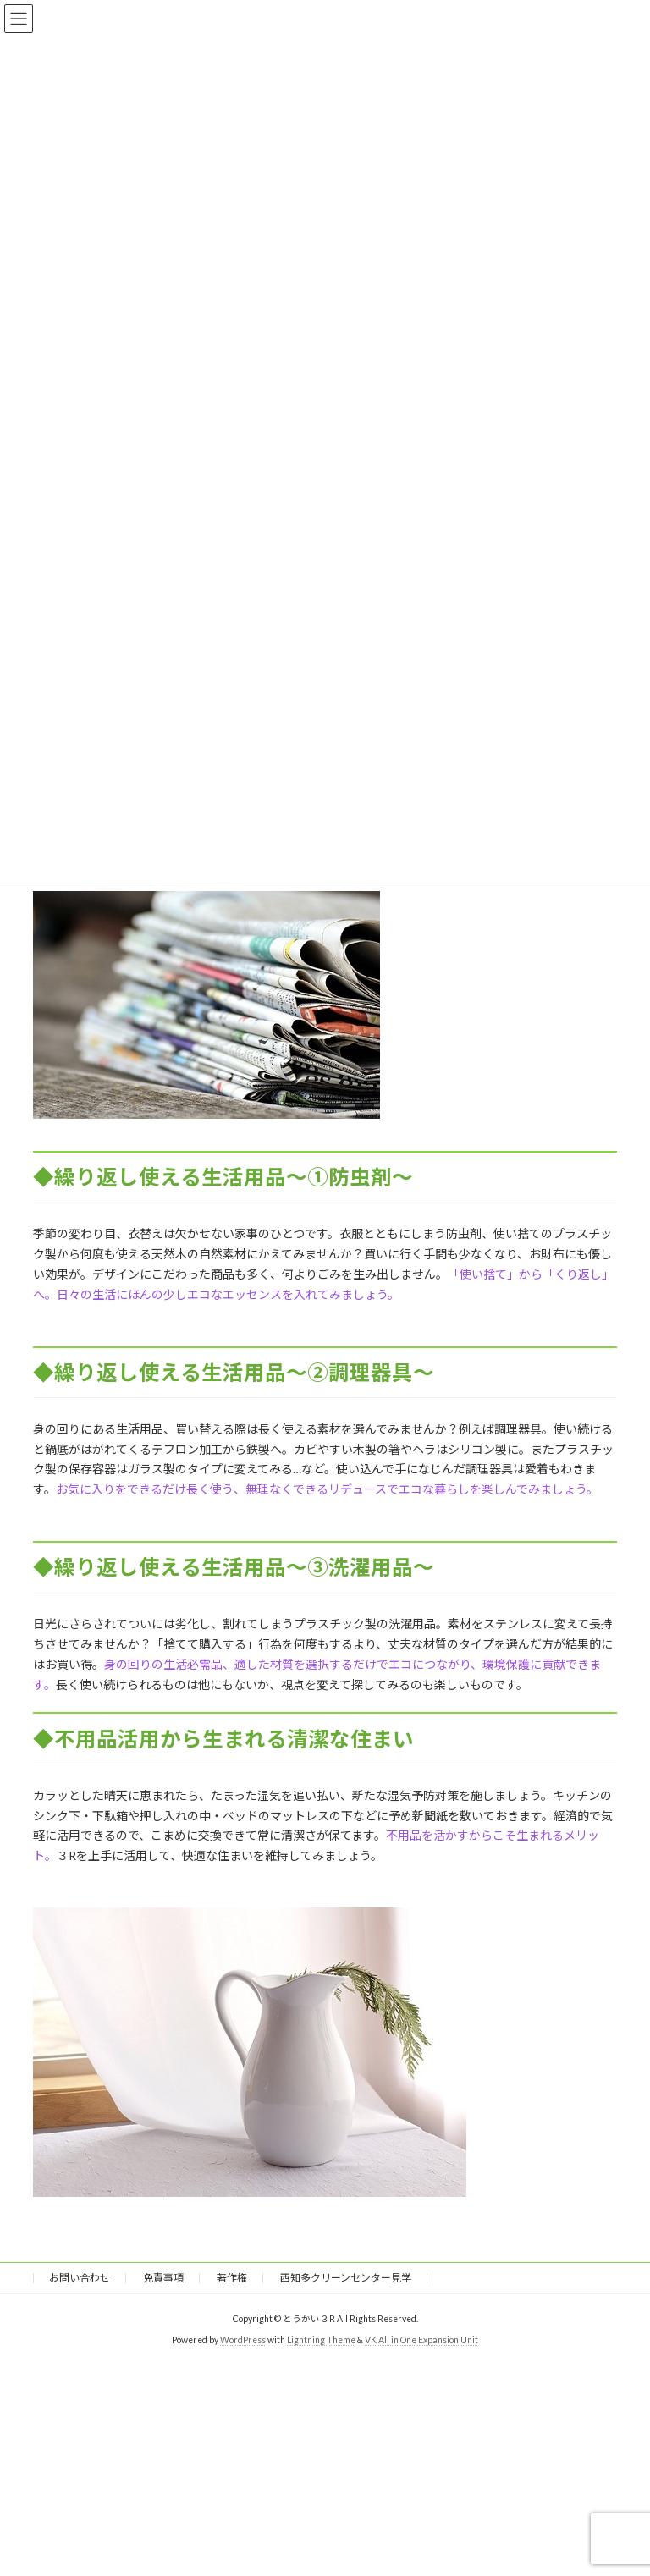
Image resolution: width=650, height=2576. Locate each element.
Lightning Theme (321, 2340)
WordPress (243, 2340)
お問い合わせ (79, 2277)
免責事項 (163, 2277)
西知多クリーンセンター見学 (345, 2277)
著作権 (232, 2277)
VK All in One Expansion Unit (421, 2340)
